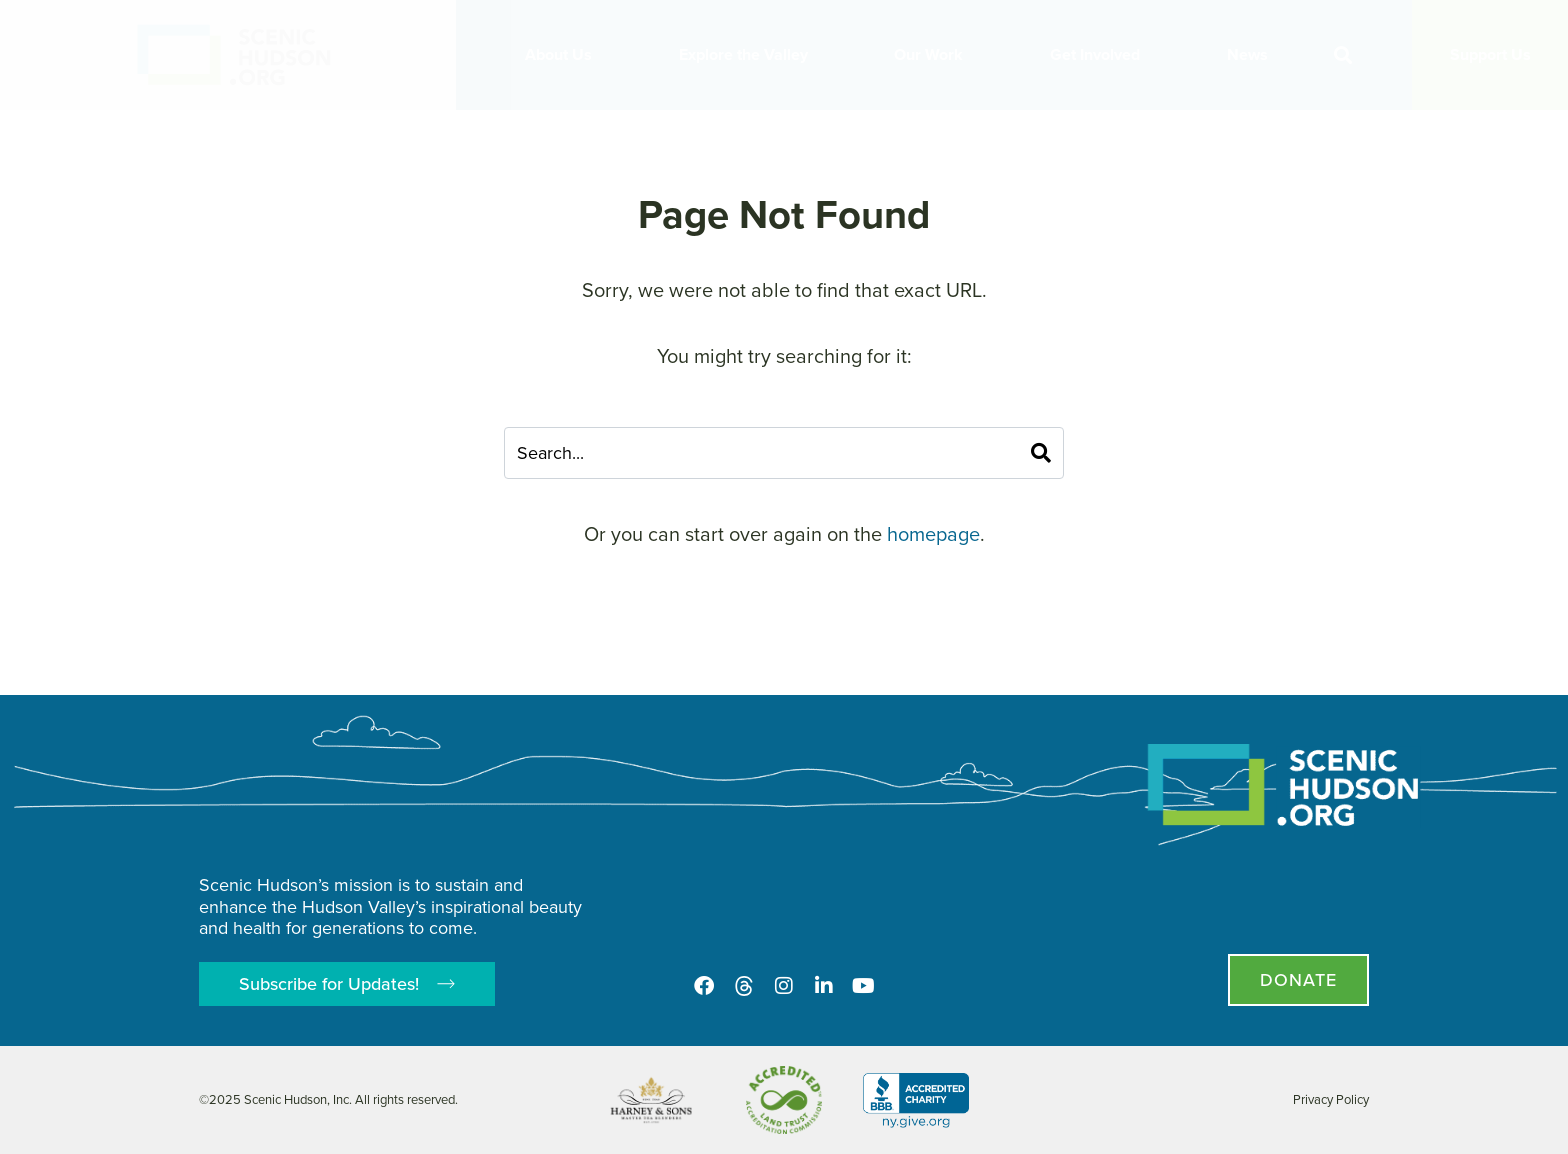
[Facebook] (704, 986)
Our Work (933, 54)
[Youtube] (864, 986)
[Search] (1041, 453)
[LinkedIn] (824, 986)
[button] (1343, 55)
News (1252, 54)
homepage (933, 534)
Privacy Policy (1331, 1099)
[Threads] (744, 986)
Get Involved (1100, 54)
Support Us (1490, 54)
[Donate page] (1298, 980)
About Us (563, 54)
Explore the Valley (748, 54)
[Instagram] (784, 986)
